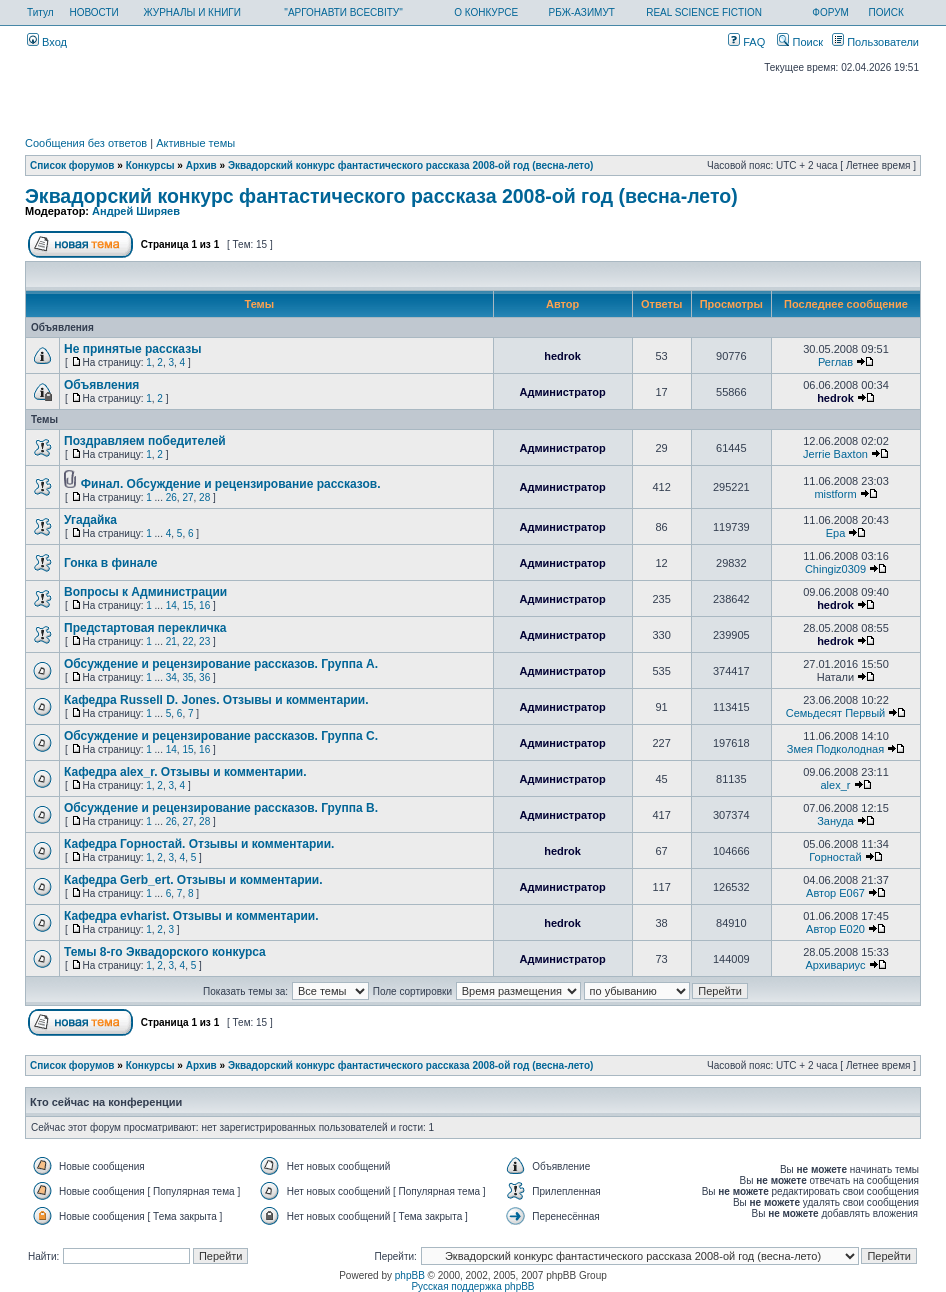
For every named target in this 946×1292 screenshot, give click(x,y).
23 (204, 641)
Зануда (835, 821)
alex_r (835, 785)
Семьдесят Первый (835, 713)
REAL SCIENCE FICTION (704, 12)
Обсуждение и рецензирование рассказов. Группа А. (221, 664)
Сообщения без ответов (86, 143)
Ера (836, 533)
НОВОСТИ (93, 12)
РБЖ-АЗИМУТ (582, 12)
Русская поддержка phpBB (472, 1286)
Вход (47, 42)
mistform (835, 494)
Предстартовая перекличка (145, 628)
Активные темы (195, 143)
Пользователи (875, 42)
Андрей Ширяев (136, 211)
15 (187, 605)
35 (187, 677)
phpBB (410, 1275)
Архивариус (835, 965)
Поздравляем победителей (145, 441)
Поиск (800, 42)
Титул (40, 12)
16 (204, 605)
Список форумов (72, 165)
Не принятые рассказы (132, 349)
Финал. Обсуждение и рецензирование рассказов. (231, 484)
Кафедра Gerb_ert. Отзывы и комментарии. (193, 880)
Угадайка (90, 520)
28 (204, 497)
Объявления (101, 385)
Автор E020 (835, 929)
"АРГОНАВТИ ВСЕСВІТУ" (343, 12)
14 (171, 605)
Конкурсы (150, 165)
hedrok (562, 356)
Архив (201, 165)
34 (171, 677)
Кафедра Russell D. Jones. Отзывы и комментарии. (216, 700)
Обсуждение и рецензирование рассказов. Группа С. (221, 736)
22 (187, 641)
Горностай (835, 857)
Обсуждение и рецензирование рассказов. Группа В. (221, 808)
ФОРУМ (830, 12)
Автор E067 (835, 893)
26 (171, 497)
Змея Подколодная (835, 749)
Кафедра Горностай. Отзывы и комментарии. (199, 844)
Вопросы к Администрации (145, 592)
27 (187, 497)
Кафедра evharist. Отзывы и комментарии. (191, 916)
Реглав (835, 362)
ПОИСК (886, 12)
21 (171, 641)
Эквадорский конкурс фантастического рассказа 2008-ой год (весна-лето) (410, 165)
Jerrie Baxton (835, 454)
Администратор (562, 392)
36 (204, 677)
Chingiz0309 (835, 569)
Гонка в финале (110, 563)
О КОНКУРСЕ (486, 12)
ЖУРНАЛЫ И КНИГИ (192, 12)
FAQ (746, 42)
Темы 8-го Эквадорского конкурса (165, 952)
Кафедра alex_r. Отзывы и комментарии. (185, 772)
